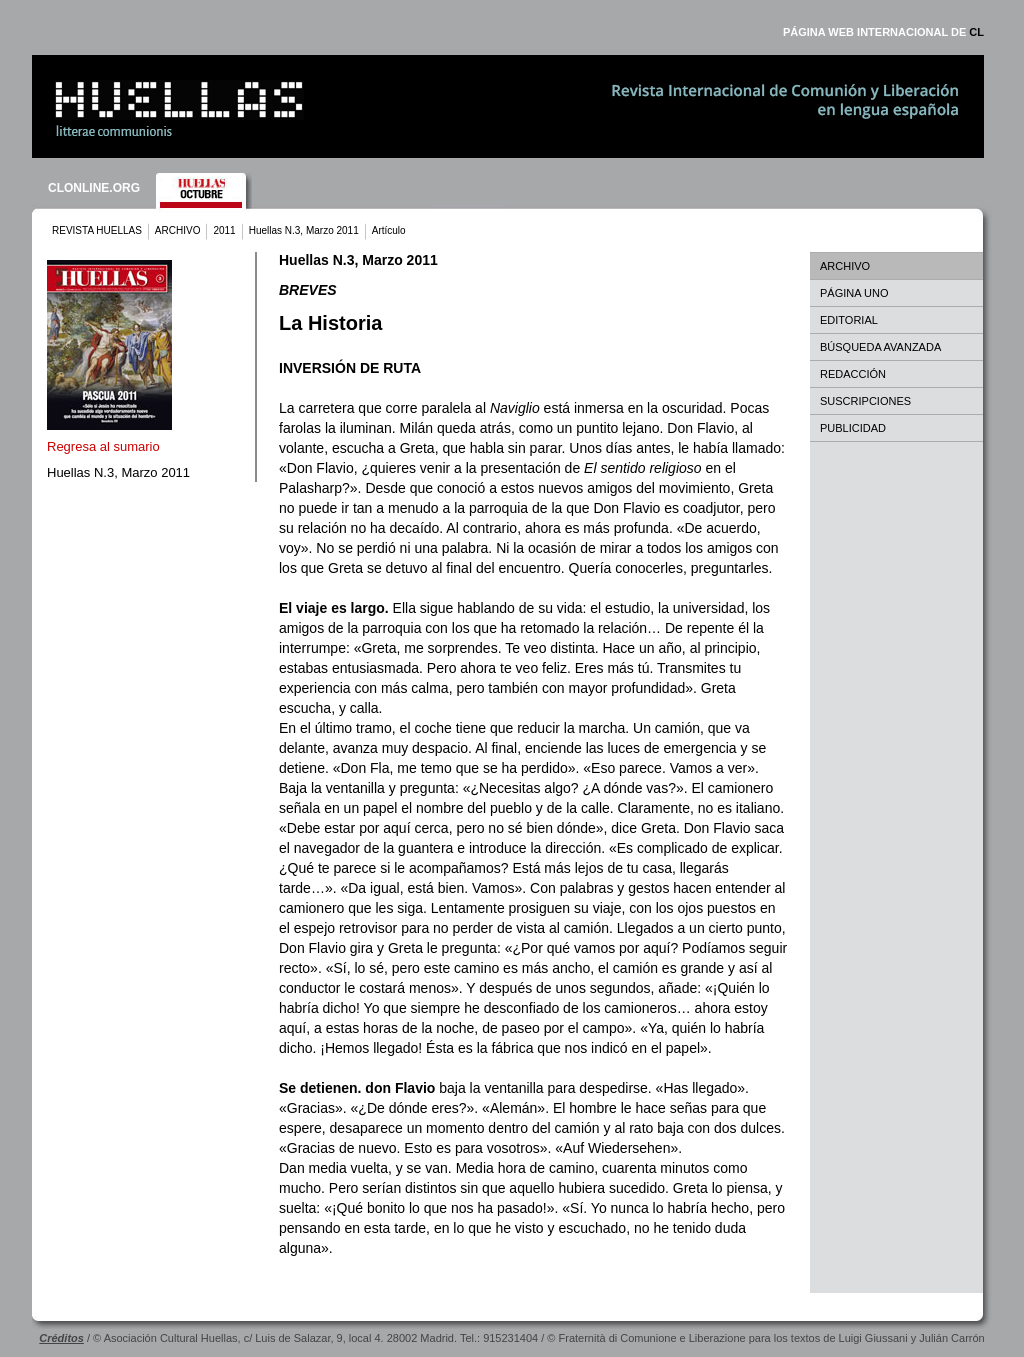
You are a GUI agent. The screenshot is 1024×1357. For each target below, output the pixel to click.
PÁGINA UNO (854, 293)
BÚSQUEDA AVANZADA (880, 347)
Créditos (61, 1338)
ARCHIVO (178, 230)
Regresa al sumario (103, 446)
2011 (224, 230)
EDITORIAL (849, 320)
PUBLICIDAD (853, 428)
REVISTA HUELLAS (97, 230)
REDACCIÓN (853, 374)
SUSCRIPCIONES (865, 401)
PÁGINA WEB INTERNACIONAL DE (883, 32)
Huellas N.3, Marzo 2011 (304, 230)
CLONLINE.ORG (94, 188)
